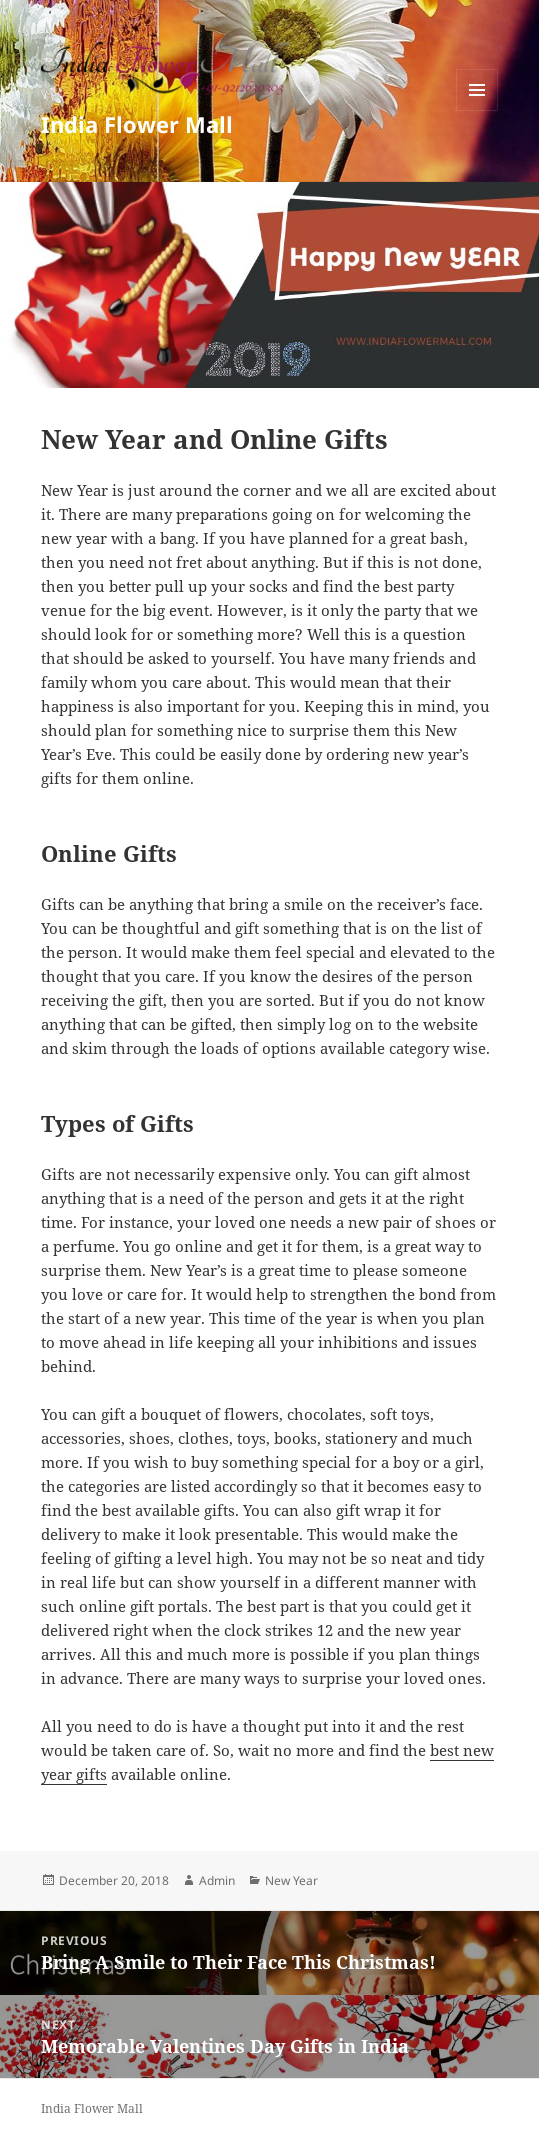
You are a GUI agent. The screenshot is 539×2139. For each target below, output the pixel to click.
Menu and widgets (477, 110)
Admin (217, 1880)
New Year (291, 1880)
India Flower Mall (137, 124)
